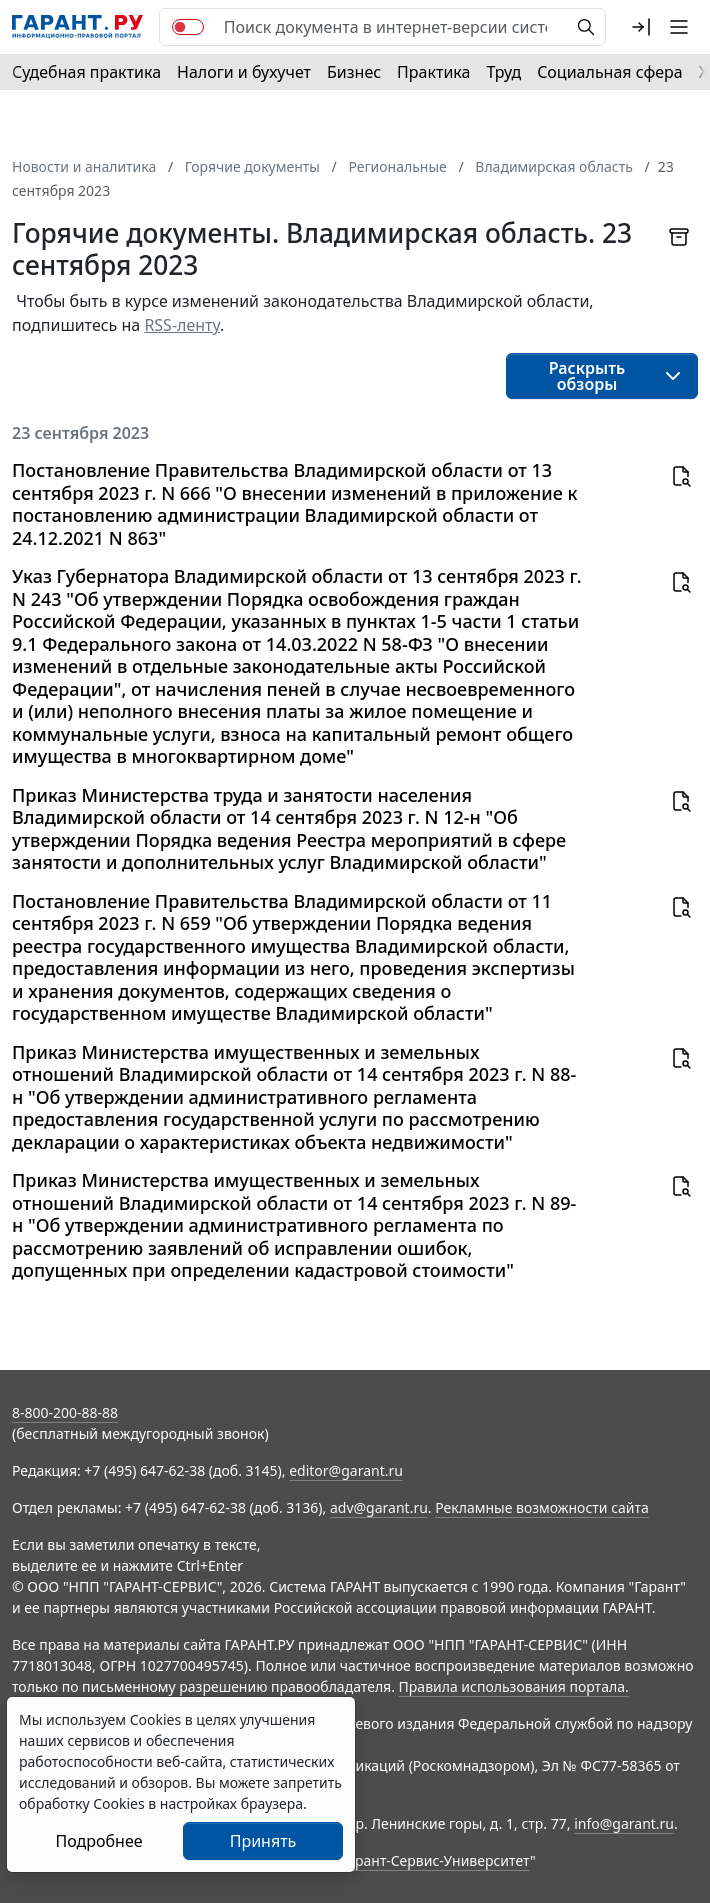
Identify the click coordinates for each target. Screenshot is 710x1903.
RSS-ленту (182, 325)
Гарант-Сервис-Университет (435, 1860)
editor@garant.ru (346, 1470)
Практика (433, 72)
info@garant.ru (624, 1823)
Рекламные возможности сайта (542, 1507)
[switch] (188, 27)
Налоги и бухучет (244, 72)
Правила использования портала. (514, 1686)
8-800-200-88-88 (65, 1412)
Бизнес (354, 72)
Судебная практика (86, 72)
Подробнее (98, 1841)
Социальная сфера (610, 72)
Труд (503, 72)
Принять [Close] (263, 1841)
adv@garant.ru (379, 1507)
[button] (641, 27)
